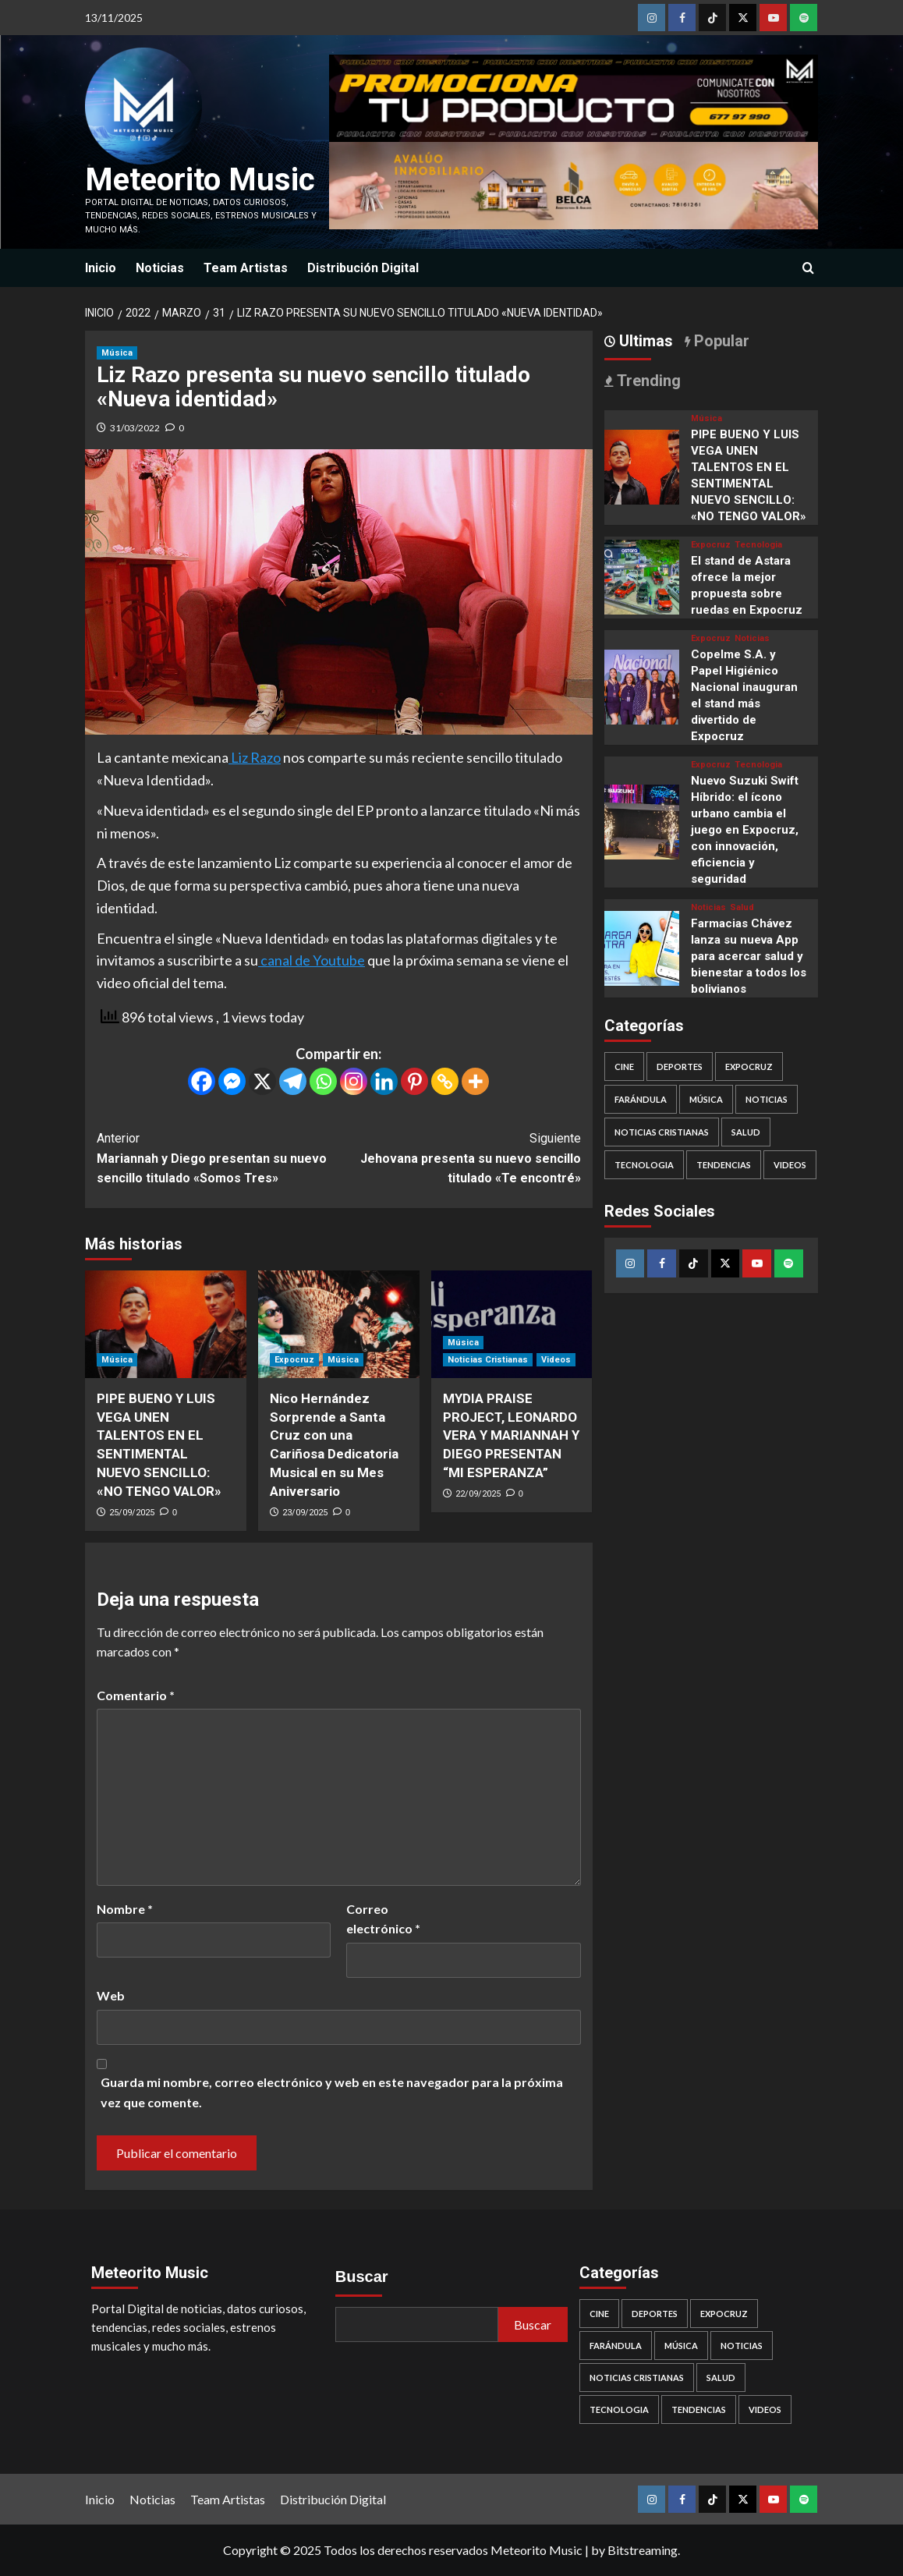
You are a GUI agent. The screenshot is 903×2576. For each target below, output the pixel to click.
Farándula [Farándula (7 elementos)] (640, 1099)
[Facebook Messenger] (232, 1081)
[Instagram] (353, 1081)
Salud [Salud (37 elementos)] (745, 1132)
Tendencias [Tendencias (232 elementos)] (723, 1165)
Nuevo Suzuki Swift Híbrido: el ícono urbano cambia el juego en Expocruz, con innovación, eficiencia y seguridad (745, 830)
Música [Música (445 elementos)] (706, 1099)
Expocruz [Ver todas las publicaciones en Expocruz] (294, 1360)
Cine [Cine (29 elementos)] (624, 1066)
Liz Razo (254, 757)
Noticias (160, 267)
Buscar (361, 2276)
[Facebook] (201, 1081)
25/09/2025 (131, 1513)
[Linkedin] (384, 1081)
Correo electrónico (383, 1918)
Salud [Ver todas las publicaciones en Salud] (742, 907)
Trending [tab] (647, 380)
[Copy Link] (445, 1081)
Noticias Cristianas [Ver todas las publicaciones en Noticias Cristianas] (488, 1360)
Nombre (125, 1908)
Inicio (100, 267)
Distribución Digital (363, 267)
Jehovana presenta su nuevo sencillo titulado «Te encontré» (459, 1157)
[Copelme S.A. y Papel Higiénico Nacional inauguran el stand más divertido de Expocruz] (641, 685)
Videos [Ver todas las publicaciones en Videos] (556, 1360)
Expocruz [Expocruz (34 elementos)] (749, 1066)
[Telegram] (292, 1081)
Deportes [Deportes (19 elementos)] (680, 1066)
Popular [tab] (719, 340)
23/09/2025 (305, 1513)
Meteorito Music (200, 179)
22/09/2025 (478, 1494)
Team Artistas (246, 267)
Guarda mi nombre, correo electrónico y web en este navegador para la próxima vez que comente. (332, 2092)
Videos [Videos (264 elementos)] (790, 1165)
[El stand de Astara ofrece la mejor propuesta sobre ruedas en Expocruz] (641, 575)
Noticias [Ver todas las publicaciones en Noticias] (752, 638)
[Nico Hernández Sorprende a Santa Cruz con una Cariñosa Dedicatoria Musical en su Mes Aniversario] (339, 1324)
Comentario (136, 1695)
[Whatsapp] (323, 1081)
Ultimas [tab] (644, 340)
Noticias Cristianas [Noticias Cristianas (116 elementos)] (661, 1132)
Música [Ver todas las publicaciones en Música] (117, 353)
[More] (475, 1081)
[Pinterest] (414, 1081)
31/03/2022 (135, 428)
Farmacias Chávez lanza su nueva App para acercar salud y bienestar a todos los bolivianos (748, 956)
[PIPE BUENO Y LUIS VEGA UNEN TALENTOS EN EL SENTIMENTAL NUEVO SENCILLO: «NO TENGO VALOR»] (165, 1324)
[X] (262, 1081)
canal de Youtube (311, 960)
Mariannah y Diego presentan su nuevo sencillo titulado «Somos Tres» (217, 1157)
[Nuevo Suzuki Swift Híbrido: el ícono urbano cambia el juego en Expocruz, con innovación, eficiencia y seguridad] (641, 820)
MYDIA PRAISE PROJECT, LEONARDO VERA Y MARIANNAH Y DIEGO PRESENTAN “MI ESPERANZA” (511, 1435)
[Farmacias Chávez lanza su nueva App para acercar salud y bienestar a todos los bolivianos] (641, 946)
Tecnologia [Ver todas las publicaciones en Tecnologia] (758, 544)
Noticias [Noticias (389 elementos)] (766, 1099)
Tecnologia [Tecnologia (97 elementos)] (644, 1165)
